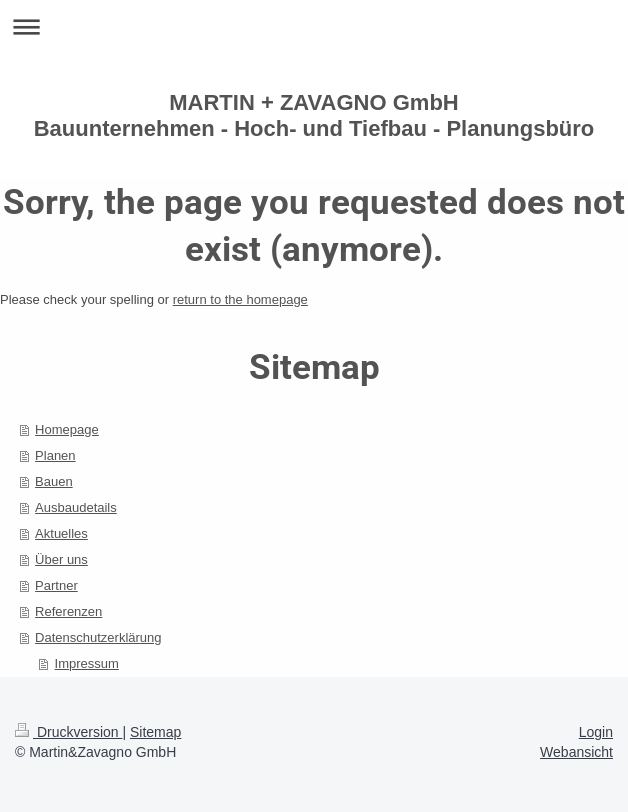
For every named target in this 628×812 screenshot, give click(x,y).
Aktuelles (61, 533)
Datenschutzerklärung (98, 637)
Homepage (67, 429)
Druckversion (68, 732)
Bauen (54, 481)
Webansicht (576, 752)
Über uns (61, 559)
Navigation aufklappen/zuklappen (314, 26)
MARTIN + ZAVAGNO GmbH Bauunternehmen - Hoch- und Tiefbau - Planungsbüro (314, 115)
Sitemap (155, 732)
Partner (56, 585)
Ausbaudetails (76, 507)
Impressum (87, 663)
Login (596, 732)
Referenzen (68, 611)
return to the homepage (240, 299)
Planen (55, 455)
